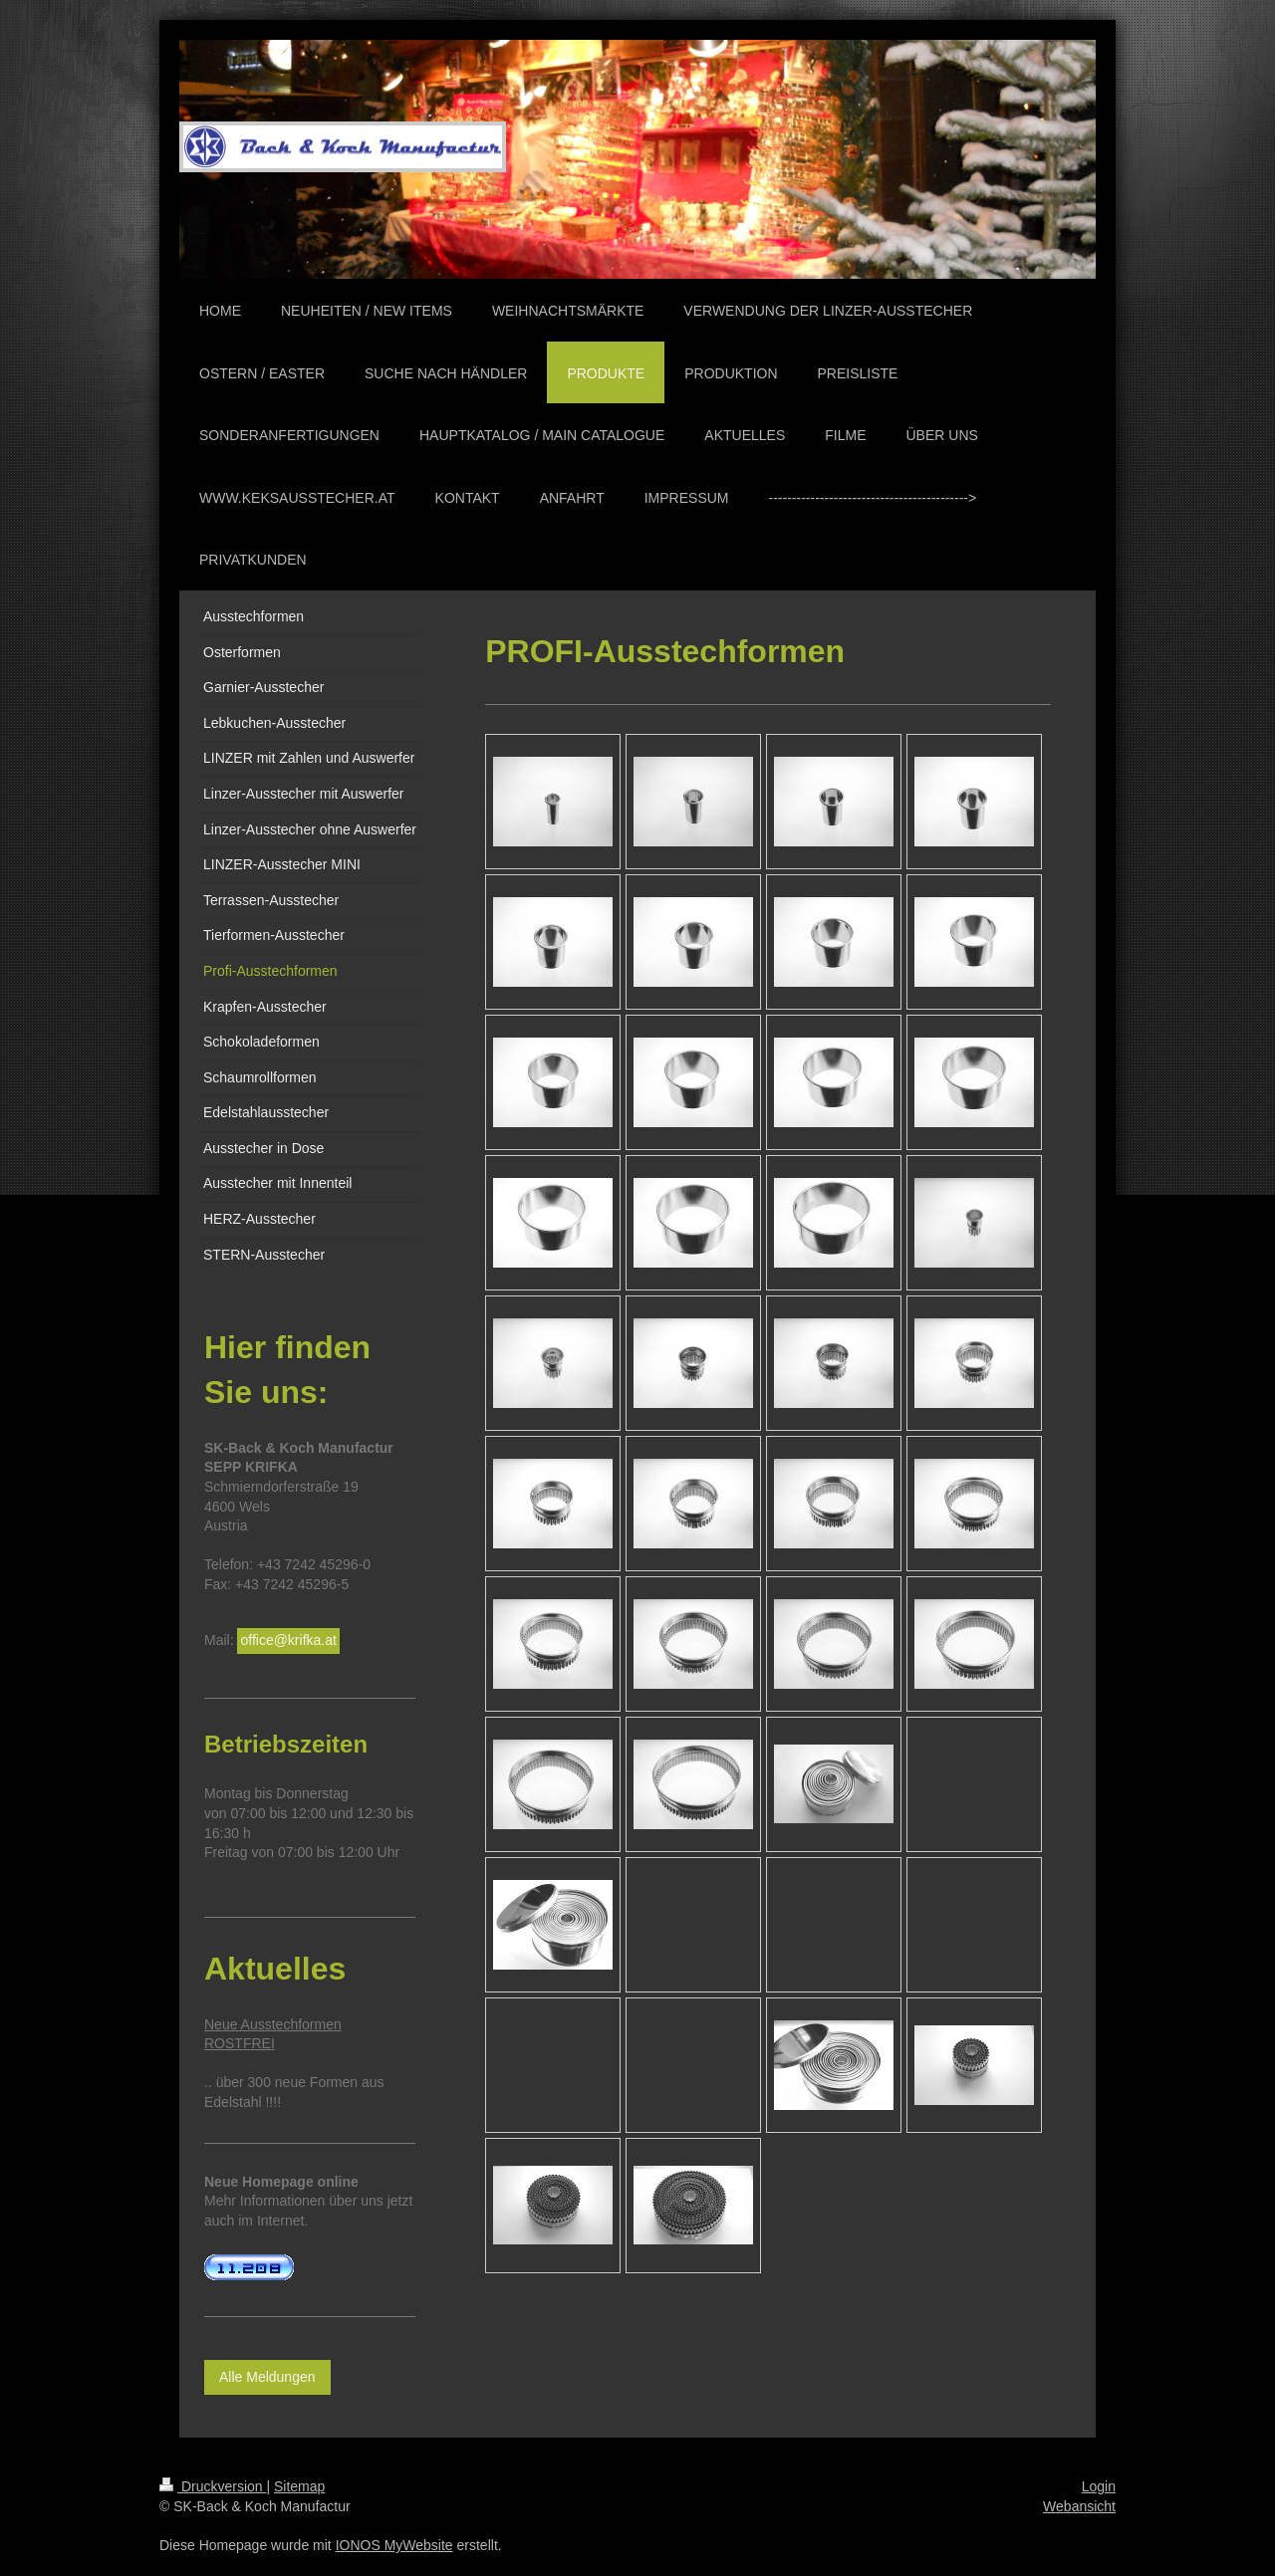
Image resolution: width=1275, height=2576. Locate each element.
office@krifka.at (288, 1640)
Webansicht (1079, 2506)
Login (1099, 2486)
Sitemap (299, 2486)
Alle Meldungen (267, 2377)
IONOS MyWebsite (394, 2545)
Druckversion (212, 2486)
